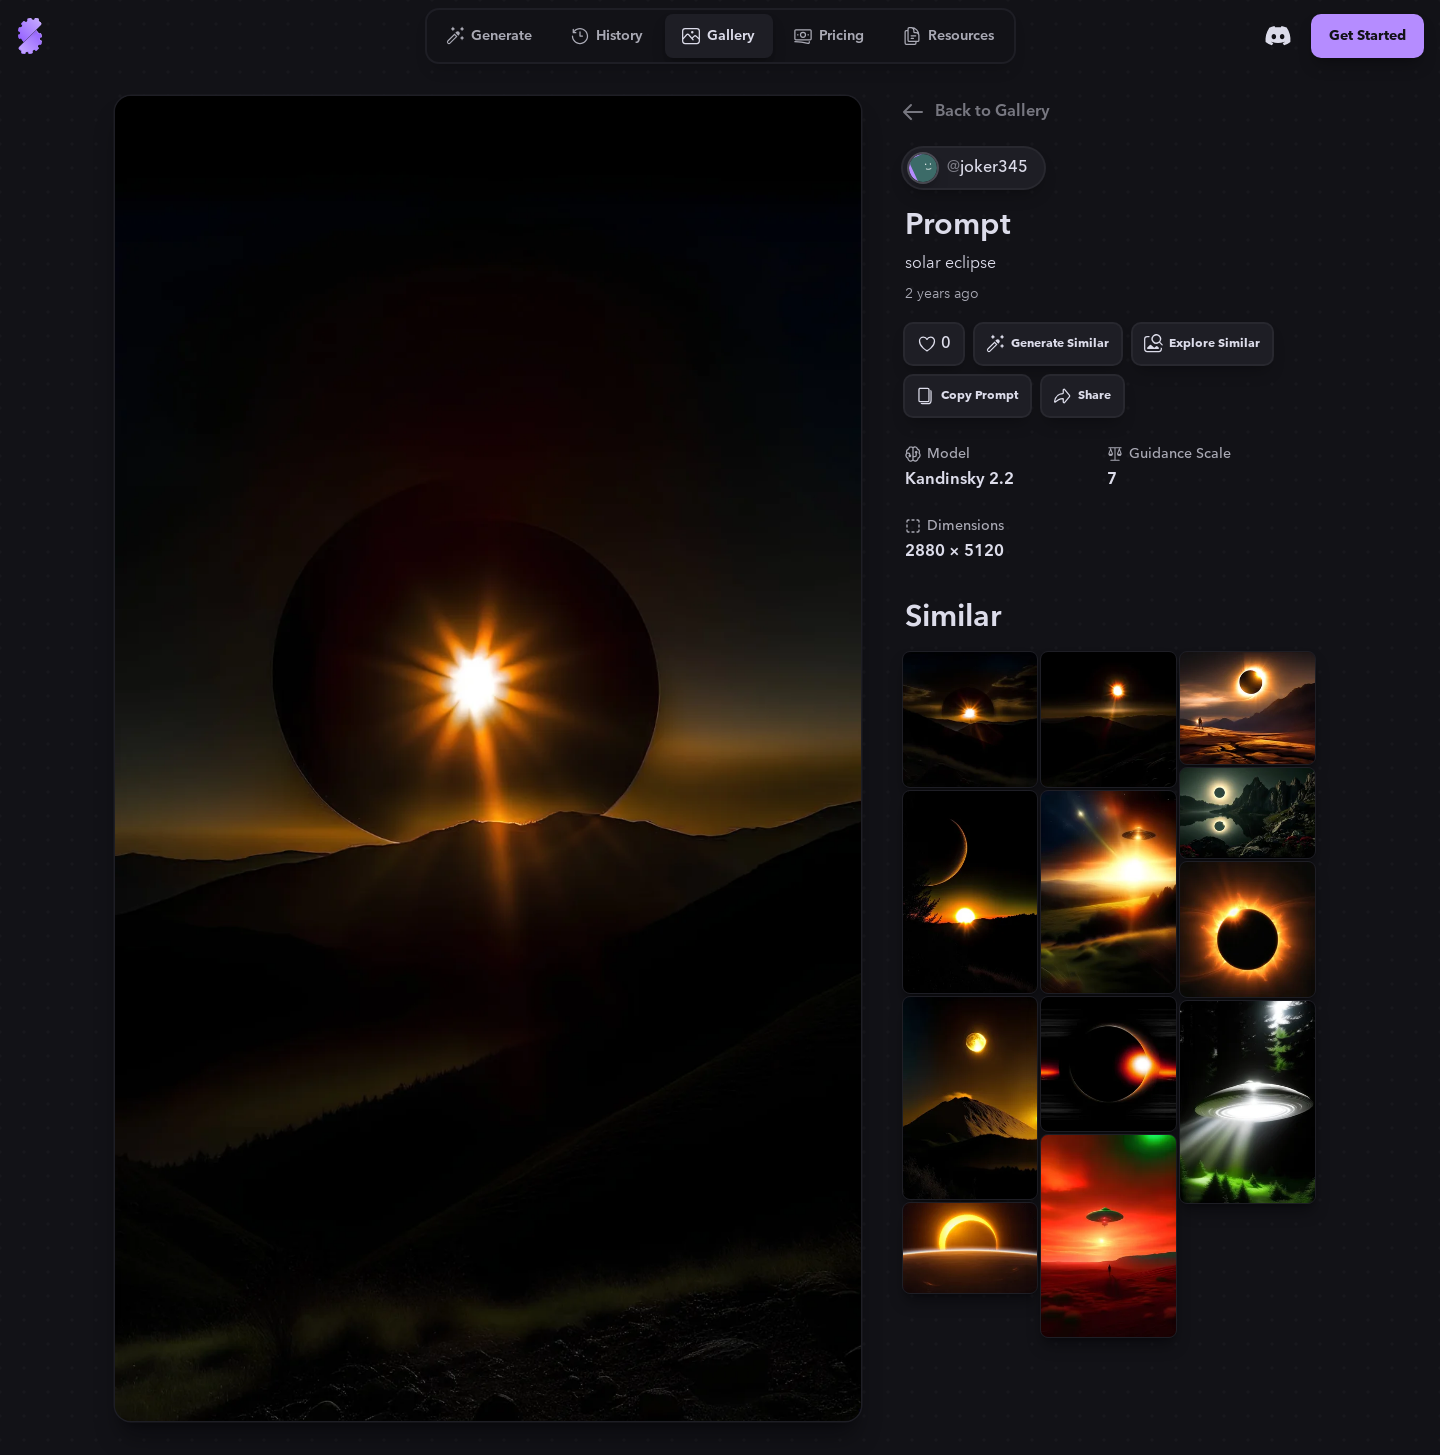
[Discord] (1278, 36)
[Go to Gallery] (719, 36)
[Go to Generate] (489, 36)
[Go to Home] (30, 36)
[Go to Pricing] (829, 36)
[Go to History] (607, 36)
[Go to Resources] (949, 36)
